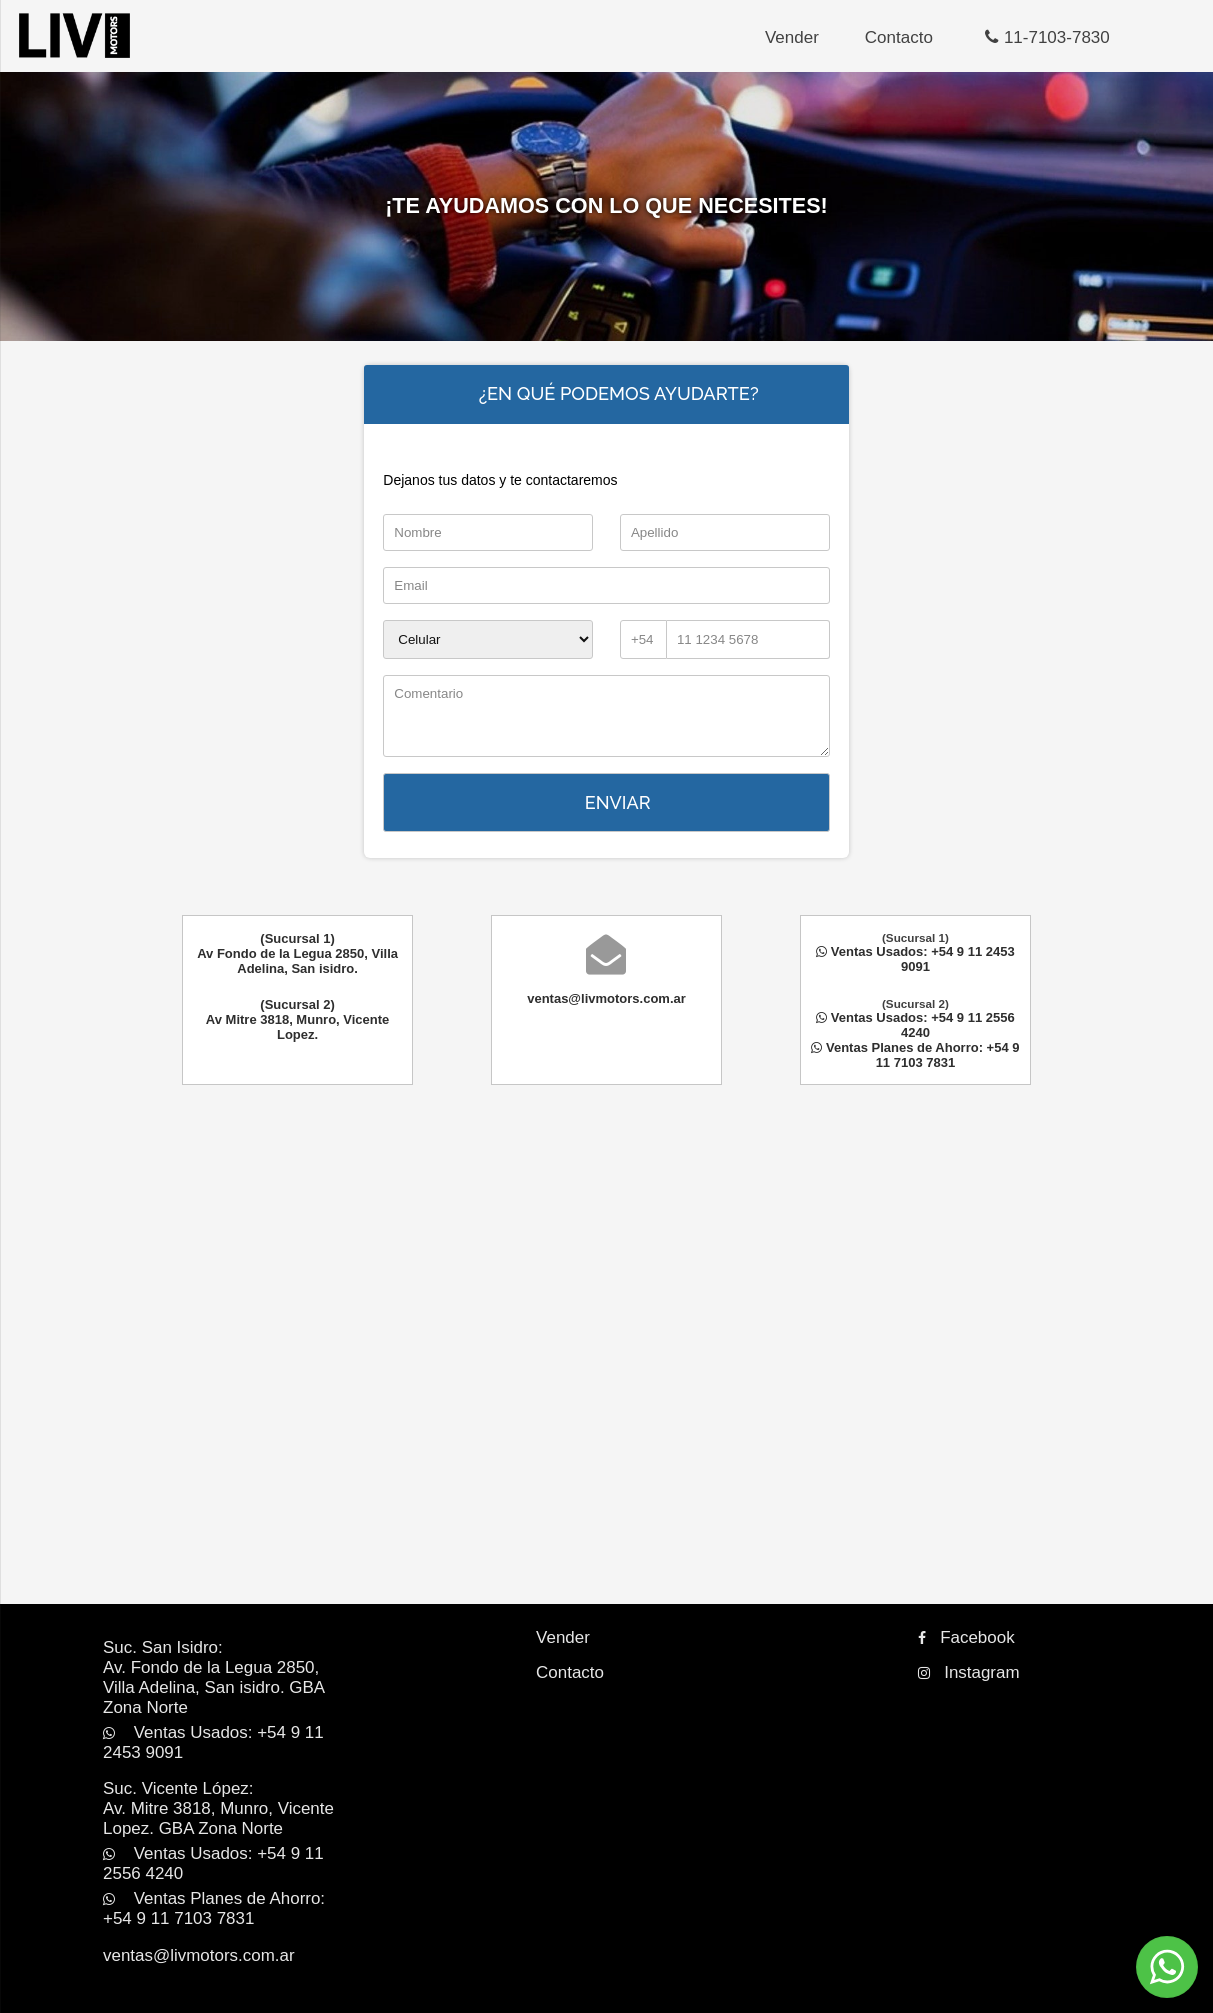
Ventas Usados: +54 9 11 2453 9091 (915, 962)
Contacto (878, 37)
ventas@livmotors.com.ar (606, 1001)
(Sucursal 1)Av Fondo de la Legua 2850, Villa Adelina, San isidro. (297, 956)
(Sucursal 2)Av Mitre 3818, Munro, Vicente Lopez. (298, 1022)
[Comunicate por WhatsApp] (1167, 1967)
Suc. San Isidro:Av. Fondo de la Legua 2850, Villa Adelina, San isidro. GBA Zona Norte (216, 1647)
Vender (771, 37)
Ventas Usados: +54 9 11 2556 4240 (915, 1028)
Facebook (959, 1621)
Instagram (962, 1653)
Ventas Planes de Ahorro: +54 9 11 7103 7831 (915, 1058)
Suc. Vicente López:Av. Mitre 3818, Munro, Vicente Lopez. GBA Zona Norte (221, 1753)
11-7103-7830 (1026, 37)
